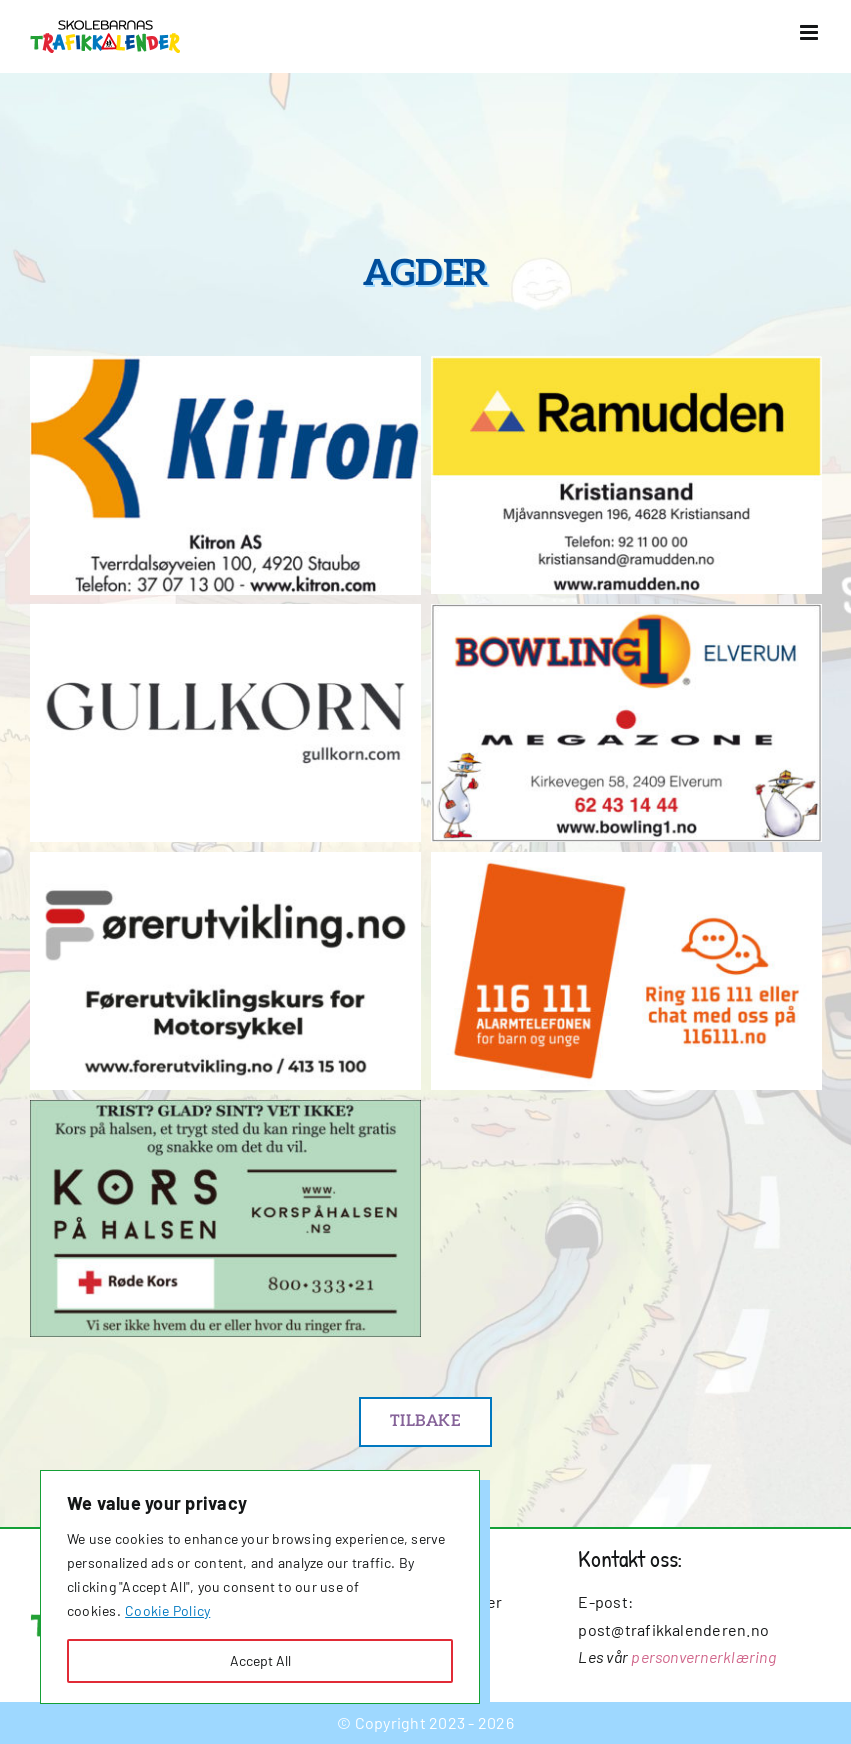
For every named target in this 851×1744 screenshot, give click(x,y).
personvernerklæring (703, 1656)
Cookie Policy (167, 1610)
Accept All (260, 1660)
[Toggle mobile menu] (810, 32)
